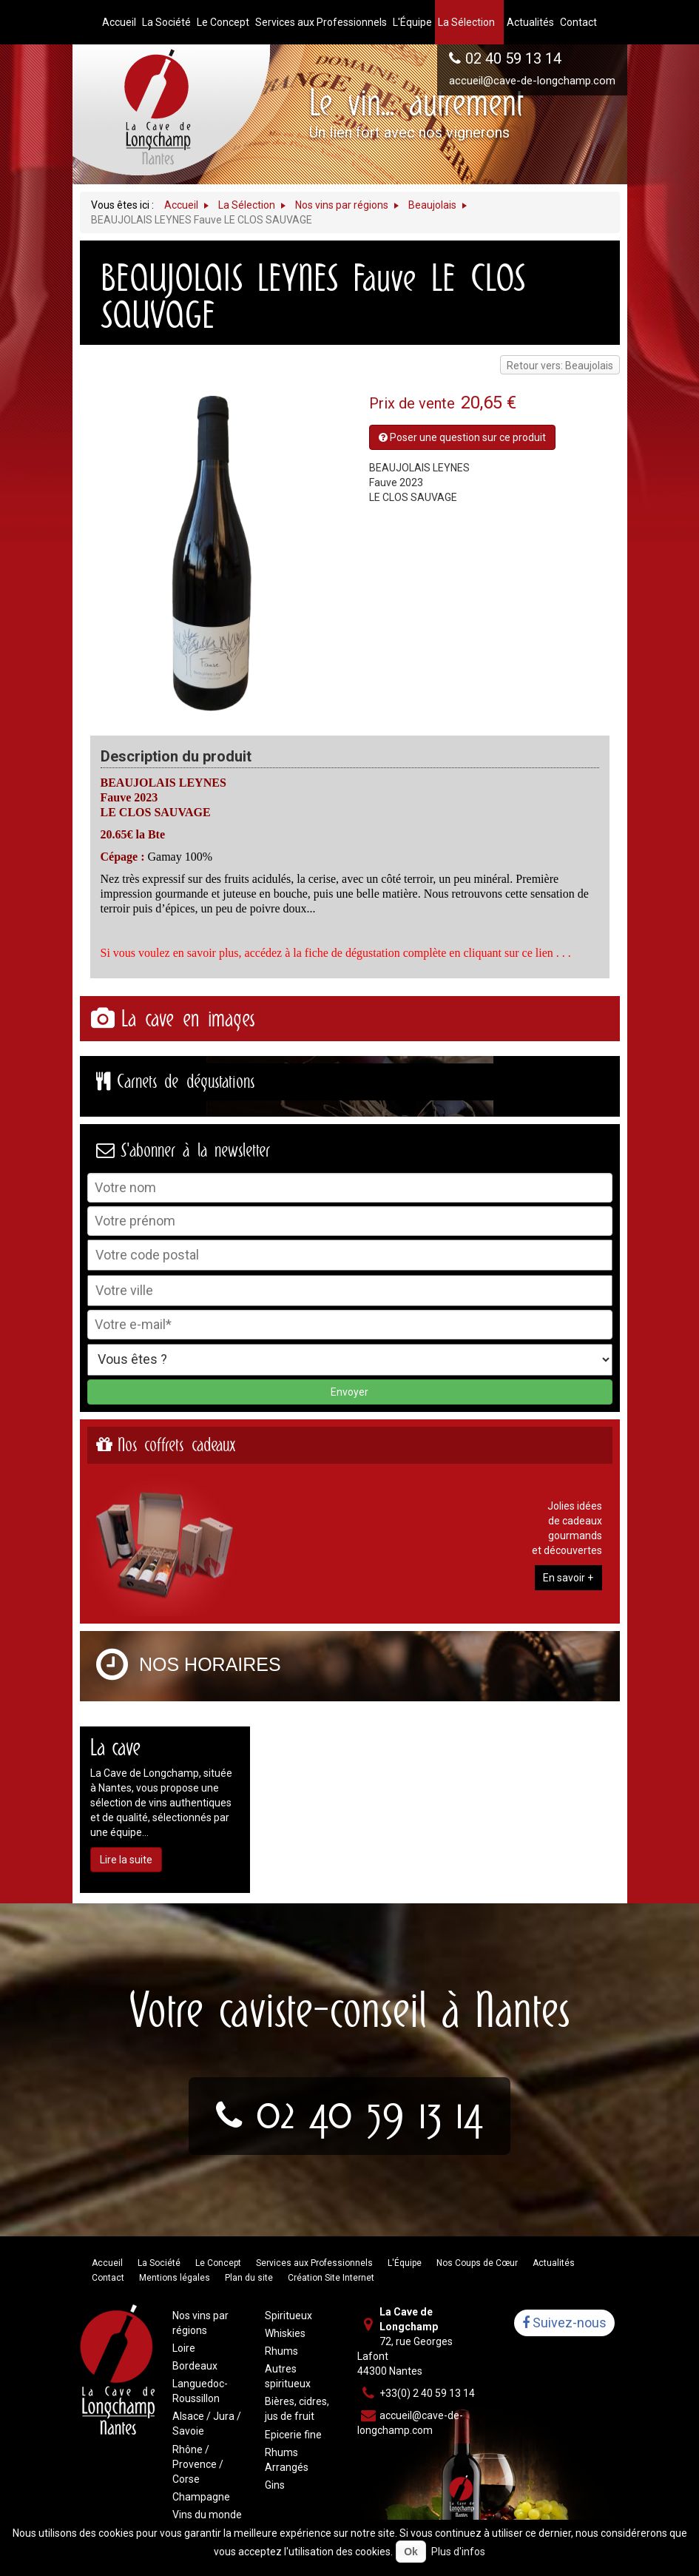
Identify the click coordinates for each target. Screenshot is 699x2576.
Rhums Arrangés (286, 2459)
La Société (159, 2263)
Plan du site (249, 2278)
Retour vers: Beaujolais (560, 365)
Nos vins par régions (200, 2323)
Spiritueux (288, 2315)
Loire (183, 2348)
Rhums (281, 2351)
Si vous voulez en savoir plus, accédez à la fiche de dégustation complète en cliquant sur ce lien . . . (336, 952)
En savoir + (568, 1578)
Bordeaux (194, 2366)
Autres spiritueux (288, 2376)
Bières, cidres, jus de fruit (297, 2408)
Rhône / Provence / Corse (197, 2464)
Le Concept (218, 2263)
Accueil (107, 2263)
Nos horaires (210, 1665)
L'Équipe (405, 2263)
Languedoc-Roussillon (200, 2391)
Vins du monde (207, 2514)
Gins (275, 2485)
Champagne (201, 2497)
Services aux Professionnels (314, 2263)
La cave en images (187, 1018)
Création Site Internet (331, 2278)
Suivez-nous (564, 2322)
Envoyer (349, 1392)
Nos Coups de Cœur (477, 2263)
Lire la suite (126, 1860)
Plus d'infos (458, 2551)
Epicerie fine (293, 2435)
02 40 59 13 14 (513, 58)
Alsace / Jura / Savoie (206, 2423)
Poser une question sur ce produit (462, 437)
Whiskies (285, 2333)
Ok (411, 2551)
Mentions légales (174, 2278)
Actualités (554, 2263)
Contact (108, 2278)
